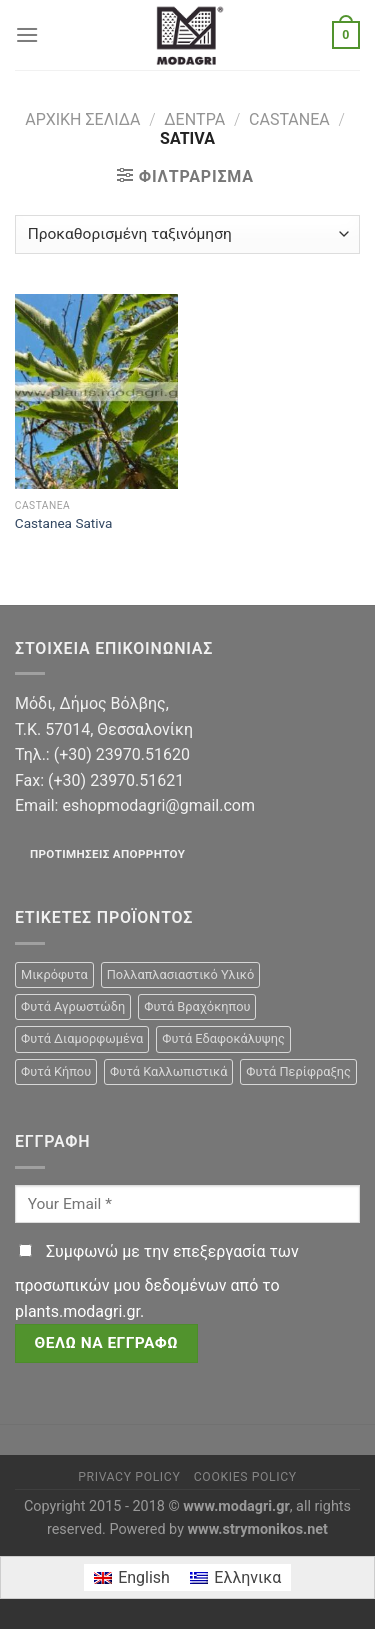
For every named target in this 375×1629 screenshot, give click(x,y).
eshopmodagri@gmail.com (158, 805)
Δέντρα (194, 119)
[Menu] (27, 34)
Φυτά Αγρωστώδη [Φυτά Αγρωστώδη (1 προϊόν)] (73, 1006)
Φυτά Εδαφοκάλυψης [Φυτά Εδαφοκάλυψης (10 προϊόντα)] (223, 1038)
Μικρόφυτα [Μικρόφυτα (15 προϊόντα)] (54, 974)
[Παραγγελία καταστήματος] (187, 234)
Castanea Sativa (64, 523)
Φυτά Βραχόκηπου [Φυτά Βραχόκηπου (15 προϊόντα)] (197, 1006)
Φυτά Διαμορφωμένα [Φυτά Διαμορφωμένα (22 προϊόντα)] (82, 1038)
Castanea (289, 119)
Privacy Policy (129, 1477)
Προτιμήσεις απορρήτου (107, 854)
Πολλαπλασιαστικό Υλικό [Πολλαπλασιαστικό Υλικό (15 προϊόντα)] (181, 974)
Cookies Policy (245, 1477)
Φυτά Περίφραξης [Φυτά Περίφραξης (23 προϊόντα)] (298, 1071)
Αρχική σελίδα (82, 119)
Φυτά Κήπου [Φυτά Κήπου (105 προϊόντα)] (56, 1071)
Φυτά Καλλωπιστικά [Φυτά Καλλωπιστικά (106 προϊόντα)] (168, 1071)
